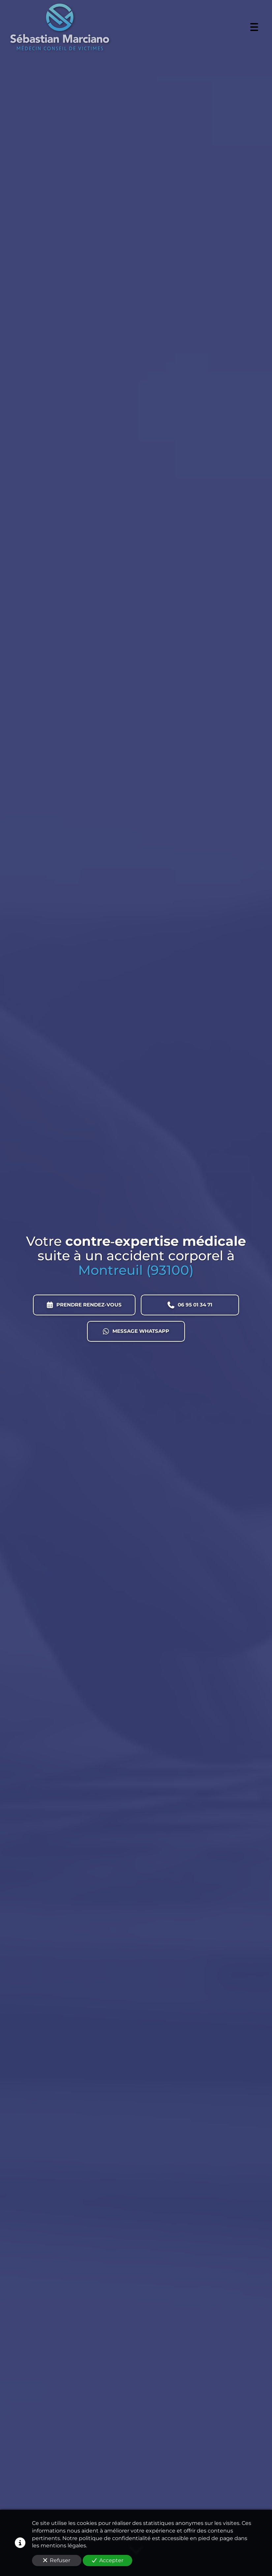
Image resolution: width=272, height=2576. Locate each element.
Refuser (56, 2560)
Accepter (107, 2560)
